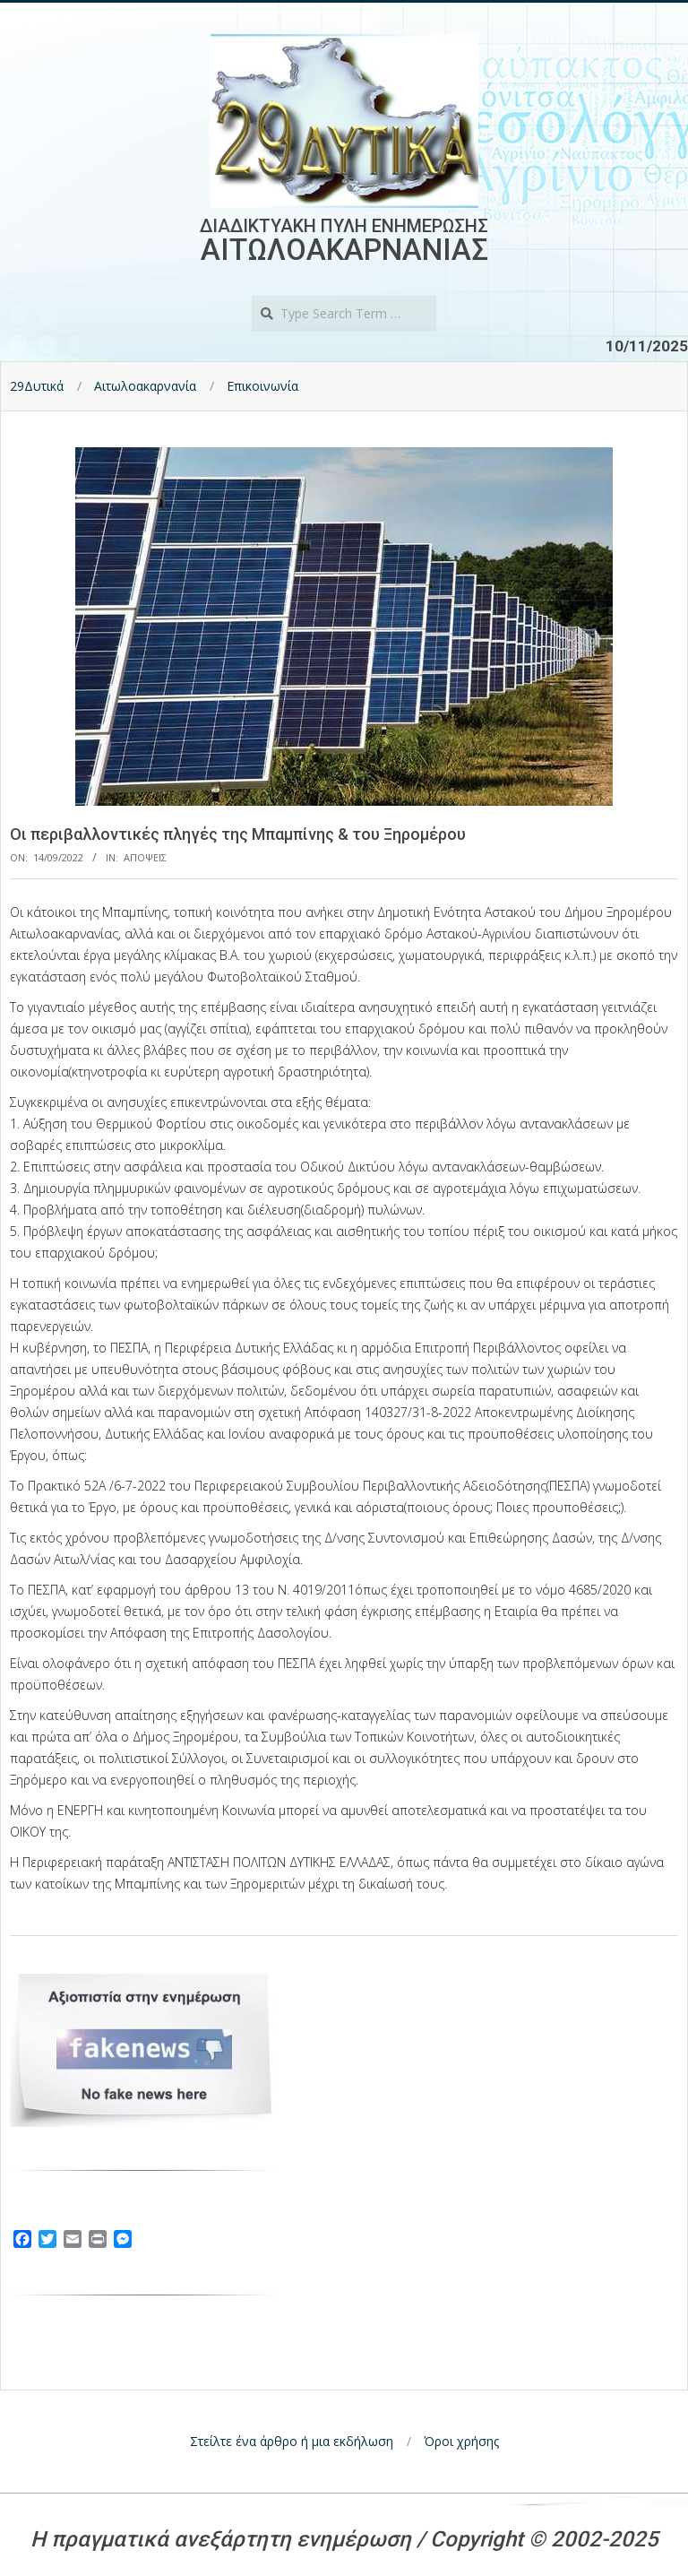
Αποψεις (145, 857)
